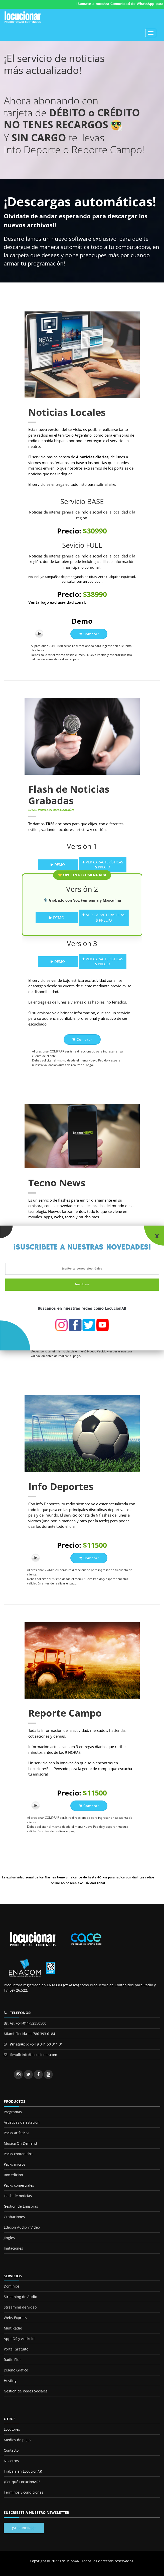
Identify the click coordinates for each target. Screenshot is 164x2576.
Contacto (11, 2450)
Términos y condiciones (23, 2492)
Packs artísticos (16, 2132)
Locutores (12, 2429)
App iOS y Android (19, 2338)
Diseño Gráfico (16, 2370)
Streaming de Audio (20, 2296)
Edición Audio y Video (22, 2227)
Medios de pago (17, 2439)
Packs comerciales (19, 2185)
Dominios (12, 2286)
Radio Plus (12, 2359)
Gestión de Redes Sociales (26, 2391)
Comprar (89, 634)
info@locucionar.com (39, 2054)
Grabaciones (14, 2216)
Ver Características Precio (102, 864)
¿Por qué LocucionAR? (22, 2481)
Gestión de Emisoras (21, 2206)
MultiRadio (13, 2328)
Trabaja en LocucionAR (23, 2471)
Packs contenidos (18, 2153)
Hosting (10, 2380)
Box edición (13, 2174)
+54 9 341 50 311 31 (46, 2044)
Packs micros (14, 2164)
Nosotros (11, 2460)
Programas (13, 2111)
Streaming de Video (20, 2307)
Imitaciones (13, 2248)
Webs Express (15, 2317)
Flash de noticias (18, 2195)
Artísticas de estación (22, 2122)
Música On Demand (20, 2143)
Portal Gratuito (16, 2349)
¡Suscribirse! (24, 2528)
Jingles (9, 2237)
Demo (58, 864)
